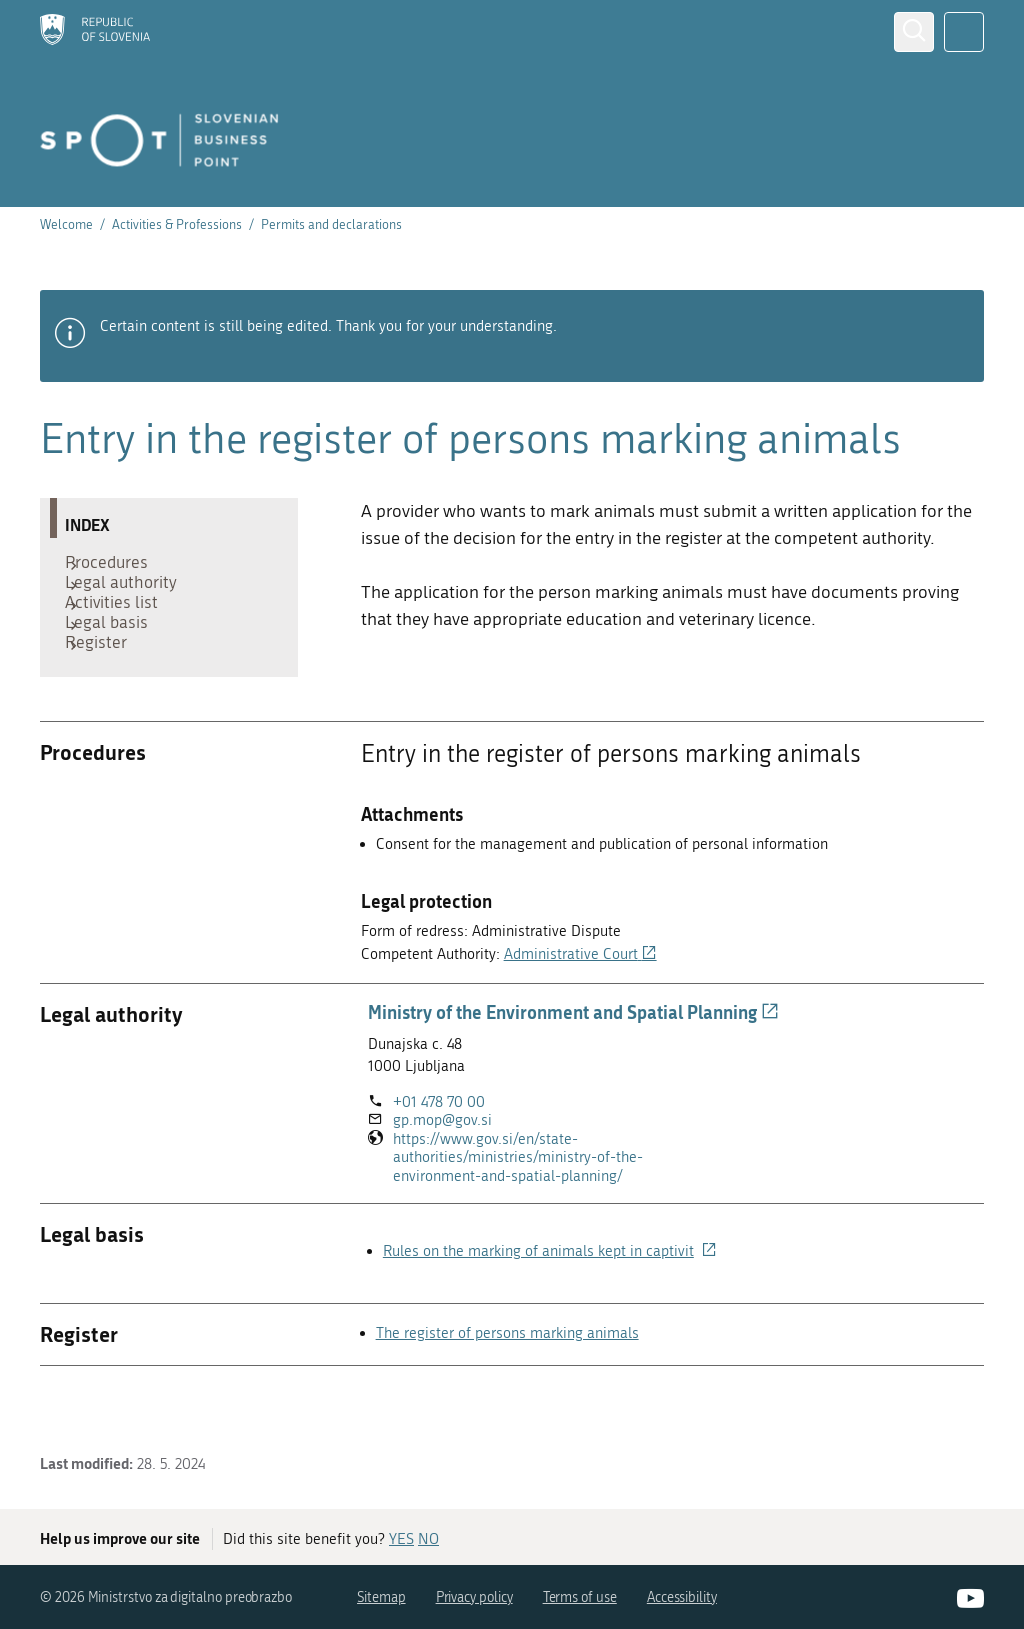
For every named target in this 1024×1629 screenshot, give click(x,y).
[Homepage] (95, 31)
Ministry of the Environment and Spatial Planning (573, 1062)
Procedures (116, 567)
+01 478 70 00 (439, 1152)
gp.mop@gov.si (442, 1170)
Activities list (121, 627)
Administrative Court (580, 1004)
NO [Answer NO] (428, 1539)
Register (106, 687)
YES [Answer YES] (401, 1539)
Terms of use (580, 1597)
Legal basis (116, 657)
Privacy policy (474, 1597)
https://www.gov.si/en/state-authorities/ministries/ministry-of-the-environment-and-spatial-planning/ (530, 1208)
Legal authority (131, 597)
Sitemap (381, 1597)
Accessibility (682, 1597)
